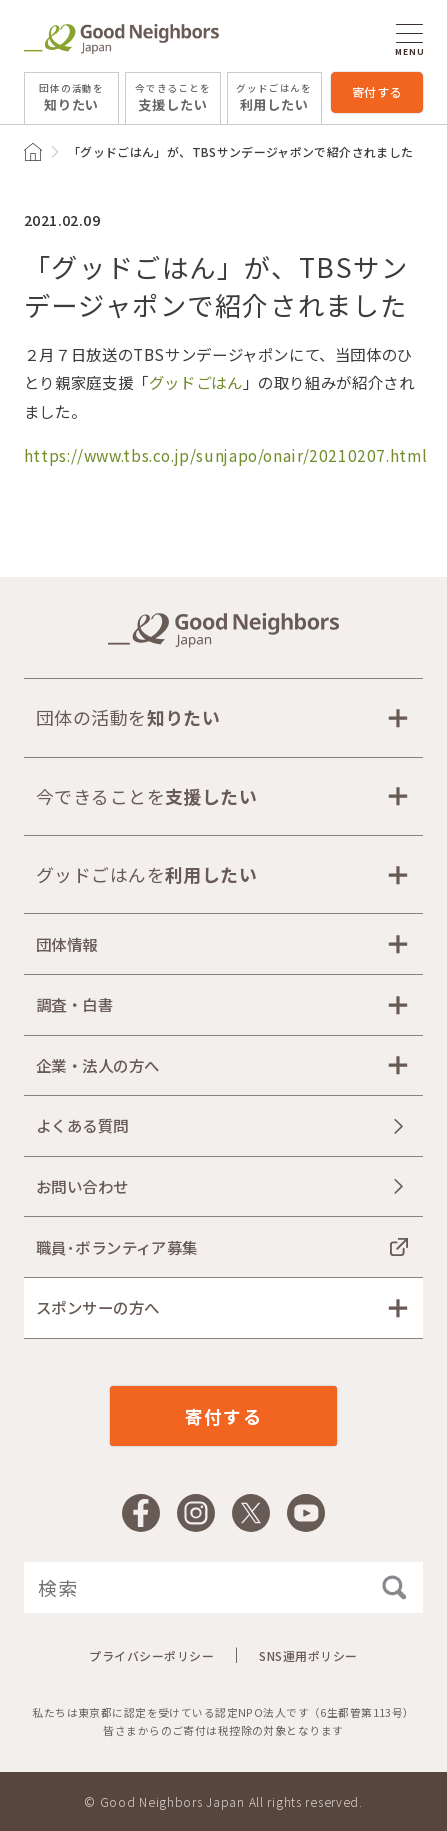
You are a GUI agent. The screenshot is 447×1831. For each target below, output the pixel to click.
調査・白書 (74, 1004)
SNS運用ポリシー (308, 1655)
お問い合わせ (82, 1186)
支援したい (173, 97)
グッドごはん (196, 382)
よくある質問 (82, 1125)
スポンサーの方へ (98, 1307)
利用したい (274, 97)
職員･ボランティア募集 (117, 1247)
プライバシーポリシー (151, 1655)
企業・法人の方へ (98, 1065)
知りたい (71, 97)
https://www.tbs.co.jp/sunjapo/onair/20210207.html (225, 455)
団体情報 (67, 944)
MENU (409, 40)
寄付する (377, 91)
